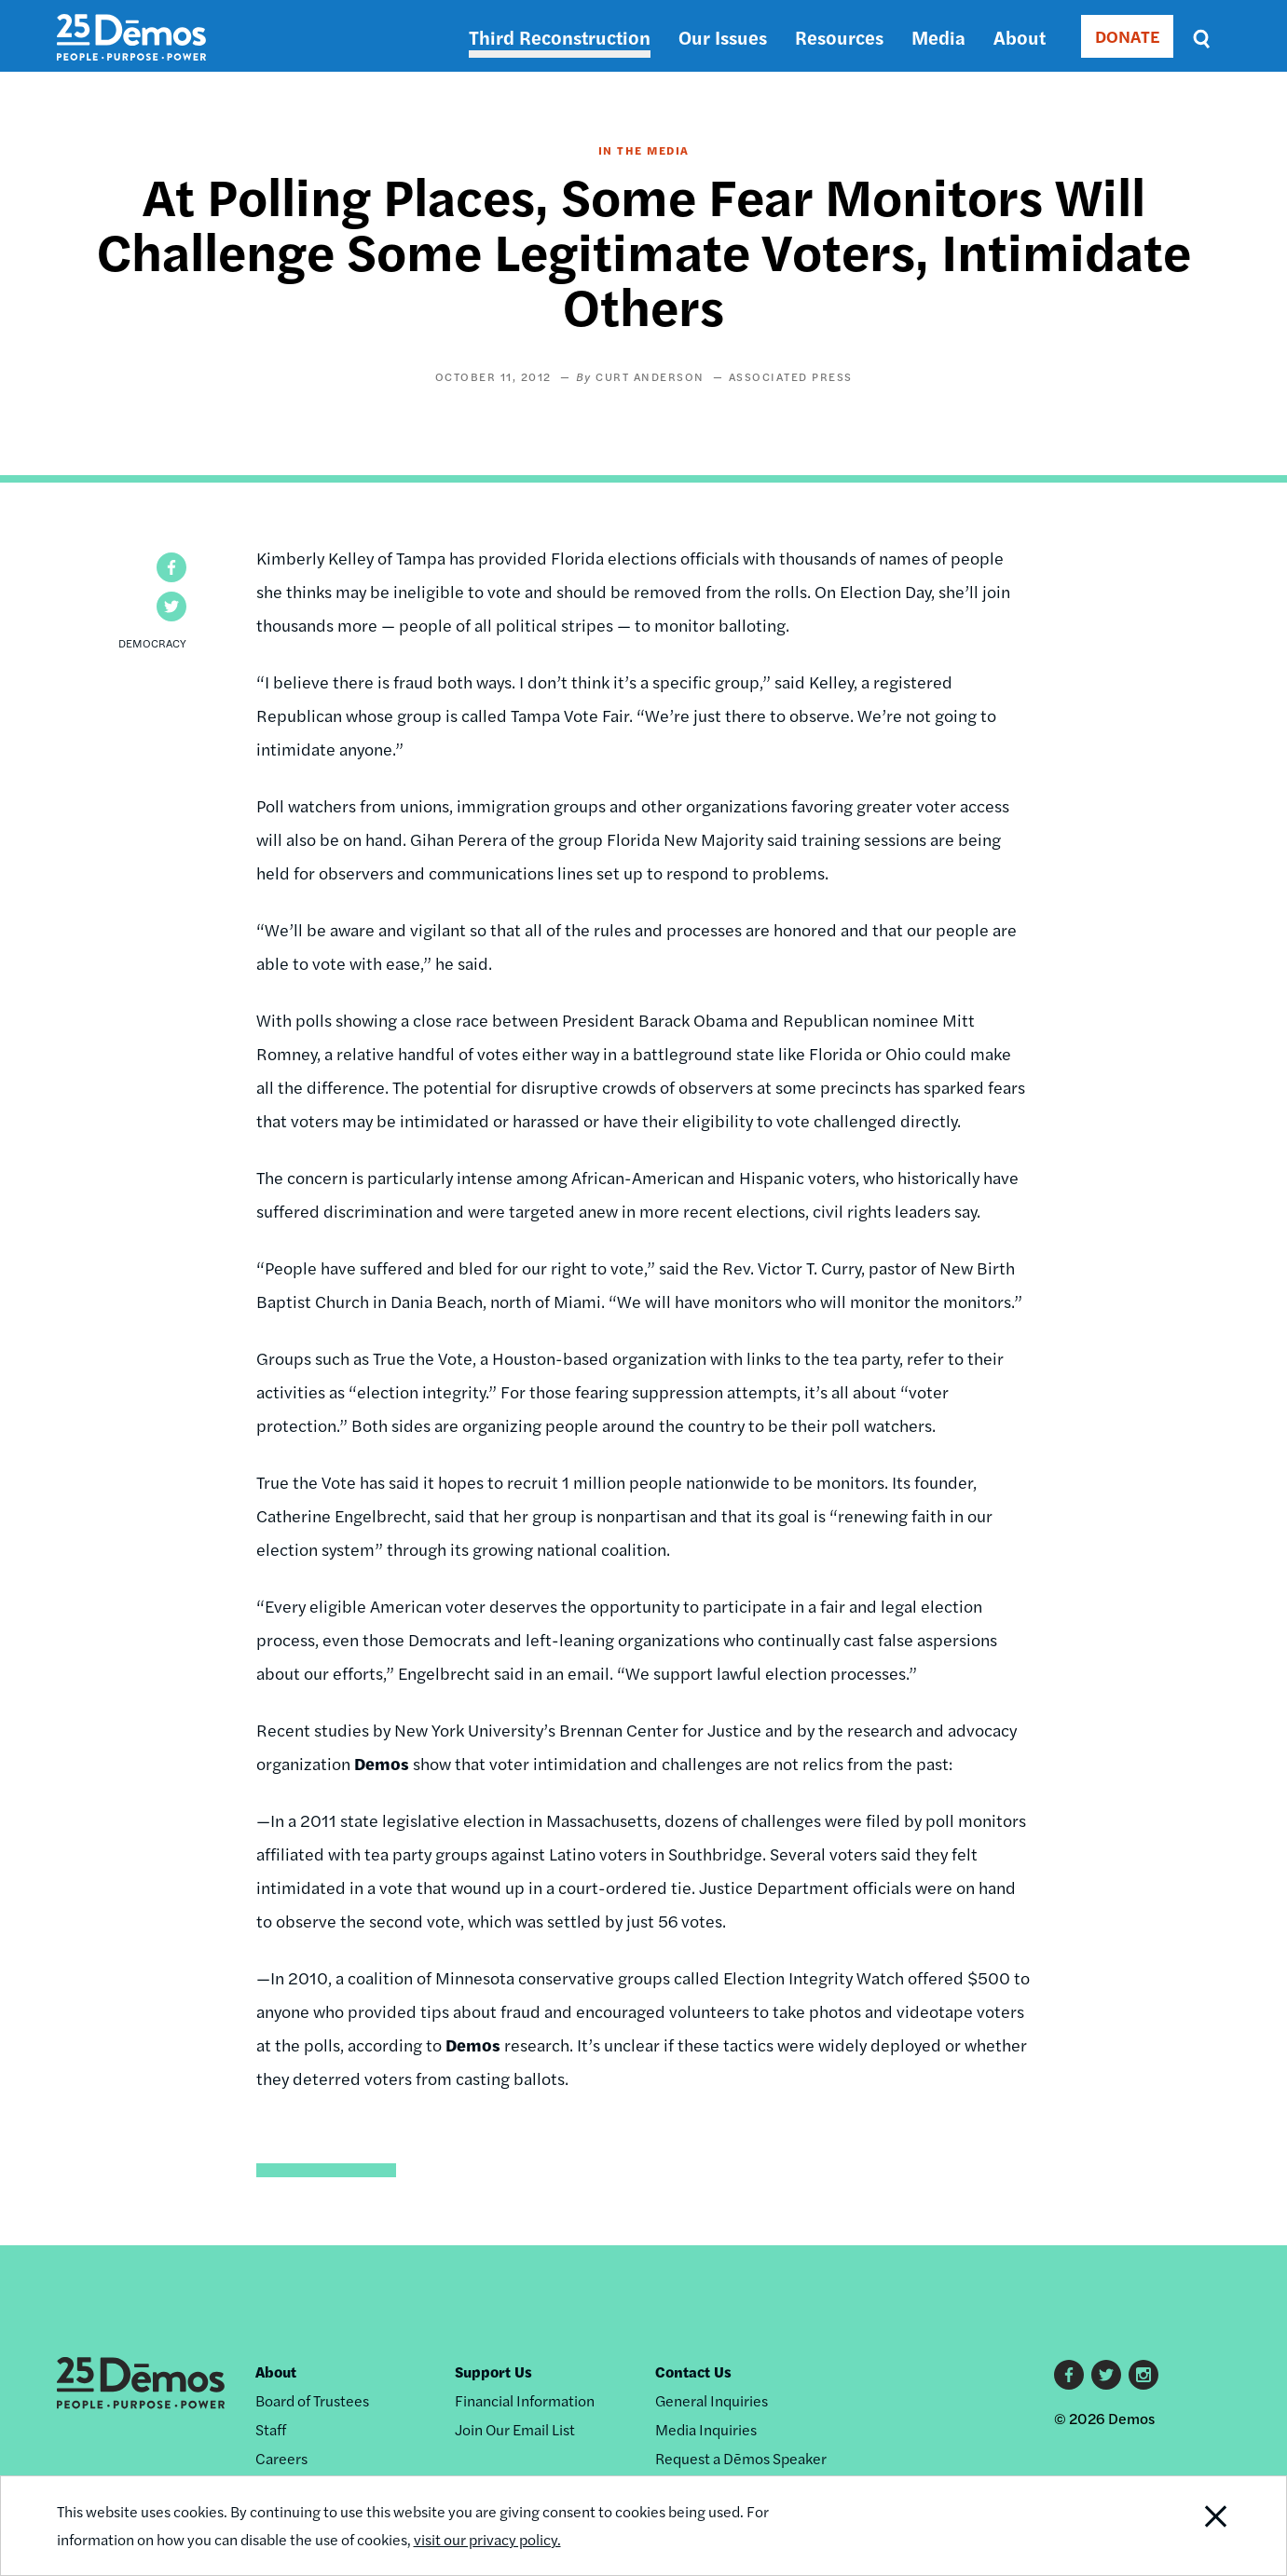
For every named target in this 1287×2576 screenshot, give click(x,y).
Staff (270, 2429)
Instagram (1143, 2375)
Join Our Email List (515, 2429)
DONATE (1127, 36)
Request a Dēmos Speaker (741, 2458)
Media (938, 36)
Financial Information (525, 2400)
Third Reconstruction (559, 36)
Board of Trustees (312, 2400)
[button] (171, 567)
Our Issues (722, 36)
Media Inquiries (706, 2429)
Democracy (152, 642)
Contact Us (693, 2371)
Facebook (1069, 2375)
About (1019, 36)
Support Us (493, 2371)
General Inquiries (711, 2400)
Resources (839, 36)
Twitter (1106, 2375)
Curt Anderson (650, 376)
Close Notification (1192, 2525)
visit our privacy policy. (487, 2539)
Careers (281, 2458)
